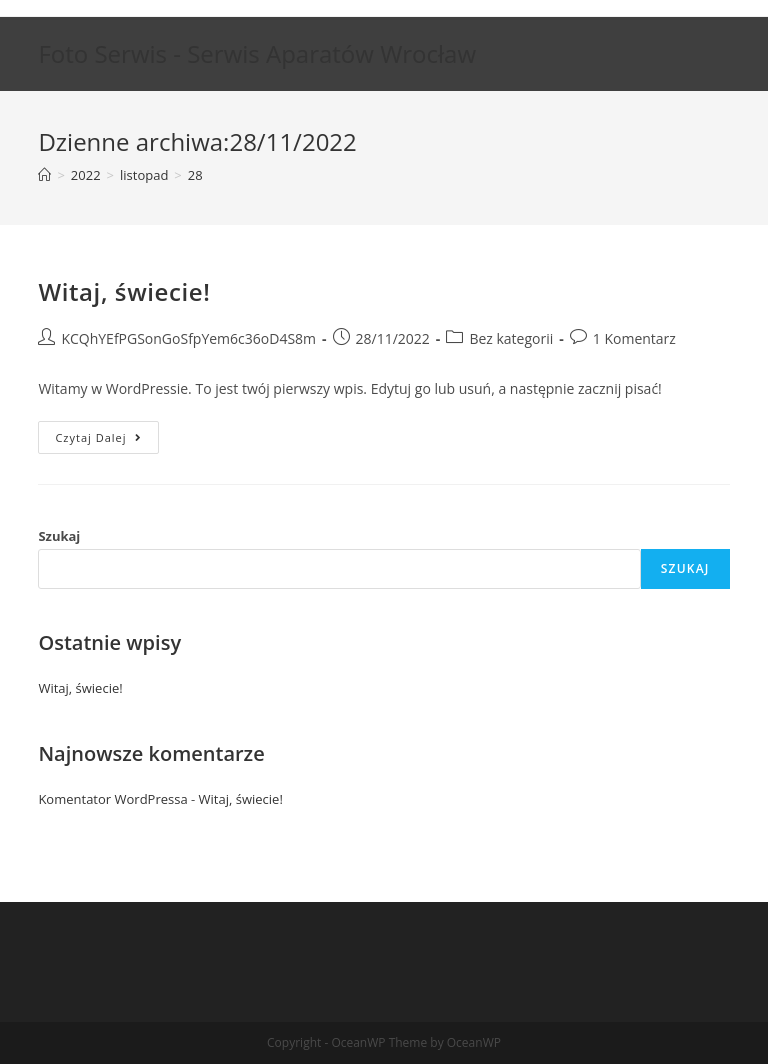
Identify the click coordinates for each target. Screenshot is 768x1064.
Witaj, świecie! (124, 291)
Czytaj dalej (106, 441)
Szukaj (59, 536)
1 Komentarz (634, 338)
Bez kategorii (511, 338)
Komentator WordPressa (112, 799)
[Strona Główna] (44, 175)
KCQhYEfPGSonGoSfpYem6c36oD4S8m (188, 338)
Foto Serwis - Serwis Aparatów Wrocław (257, 53)
